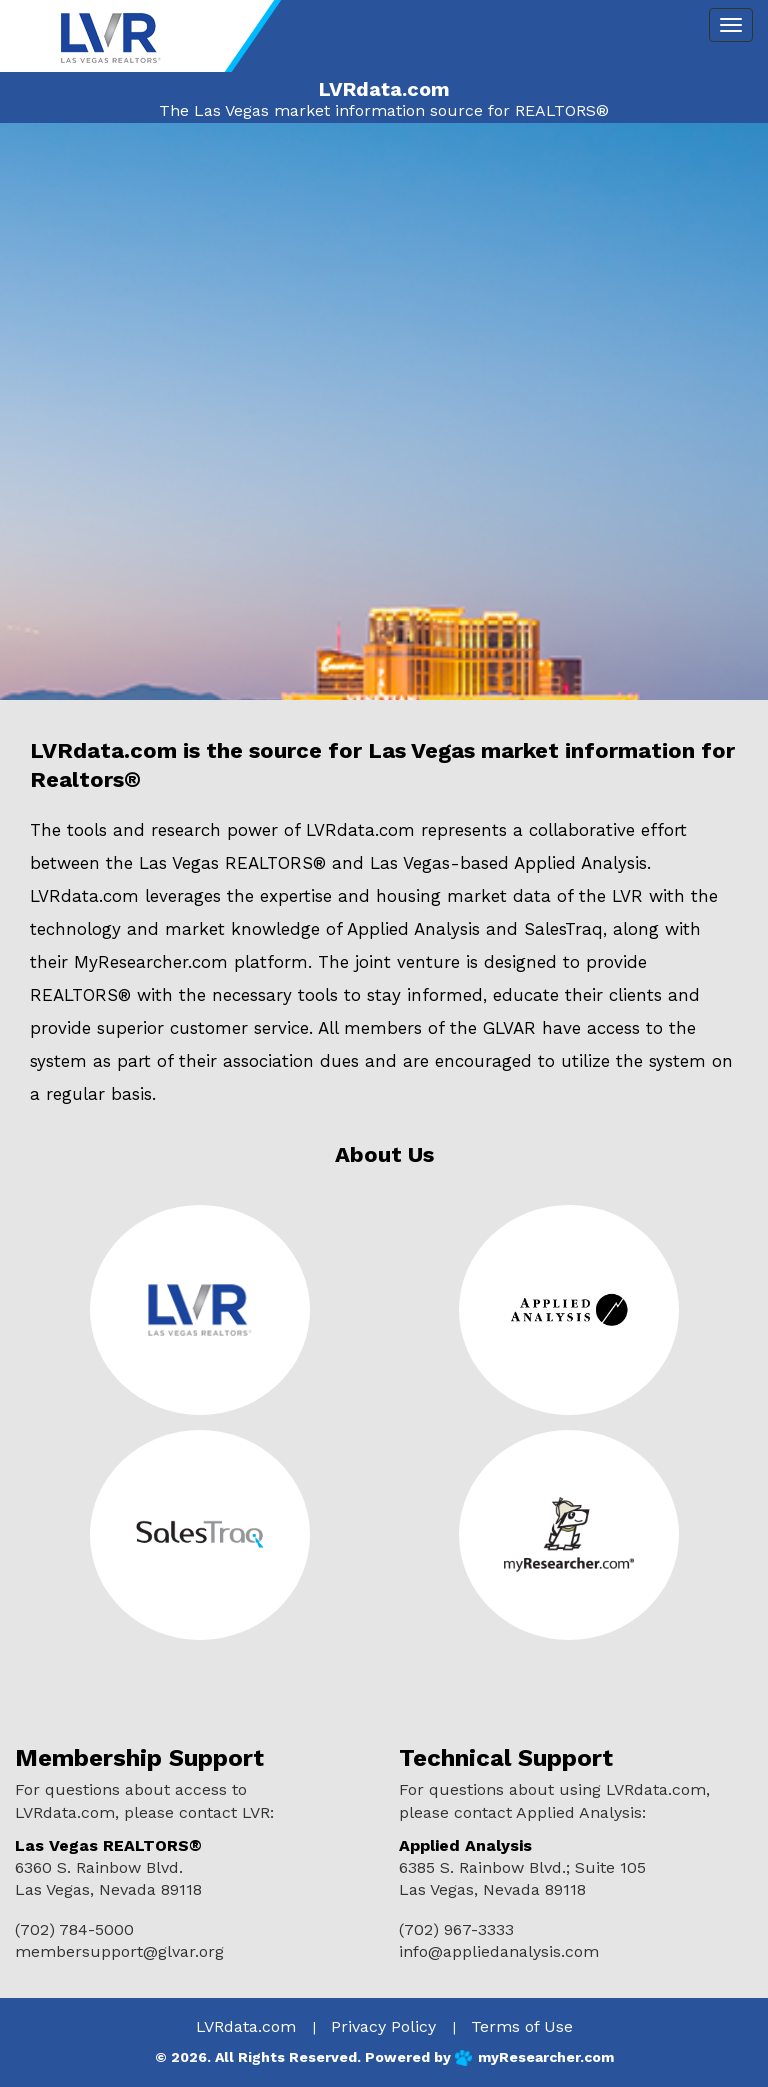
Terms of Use (522, 2026)
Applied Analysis (580, 863)
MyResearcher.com (151, 962)
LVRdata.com (246, 2026)
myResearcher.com (546, 2057)
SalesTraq (563, 929)
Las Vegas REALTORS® (232, 863)
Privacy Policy (383, 2026)
